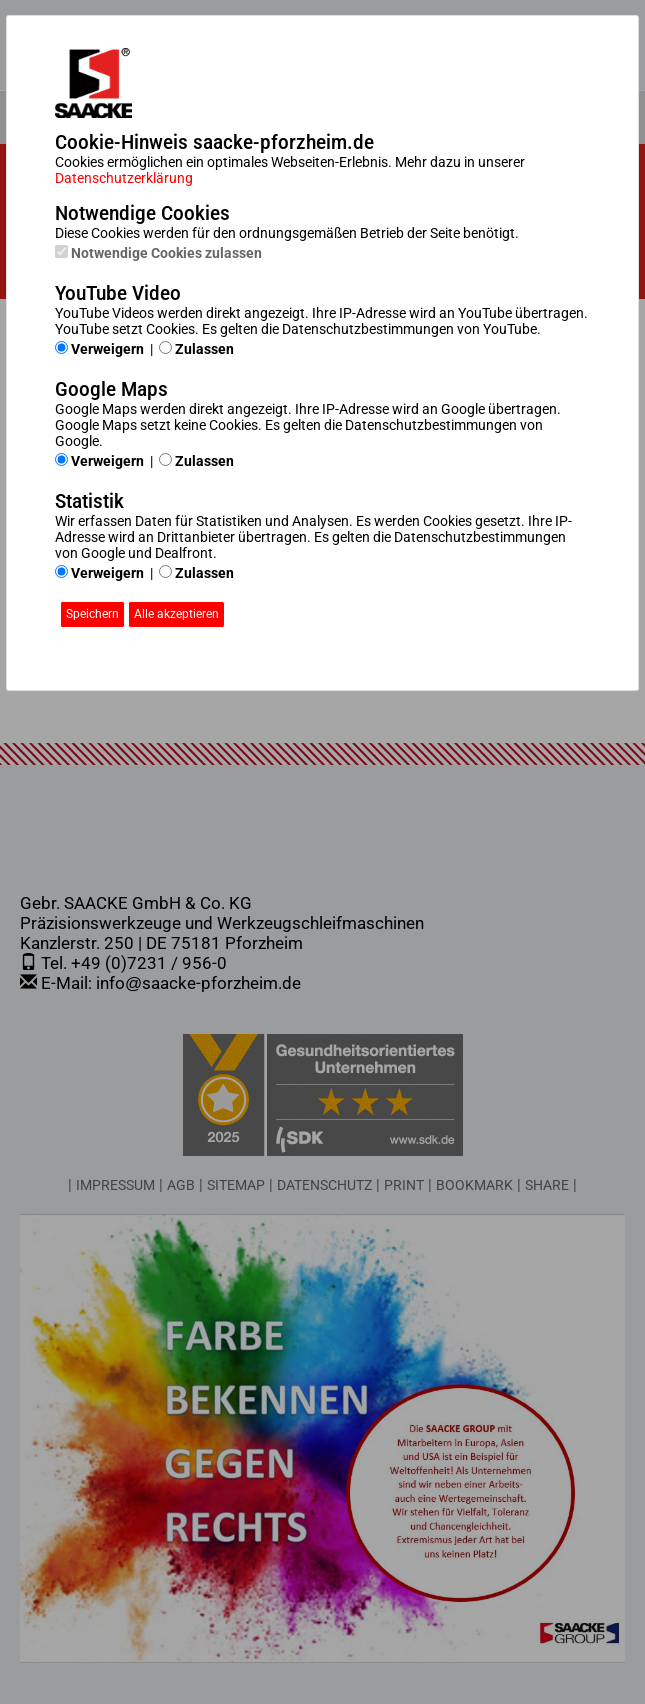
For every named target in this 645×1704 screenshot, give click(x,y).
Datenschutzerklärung (124, 178)
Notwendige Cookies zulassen (158, 253)
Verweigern (99, 349)
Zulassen (196, 349)
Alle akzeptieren (176, 614)
